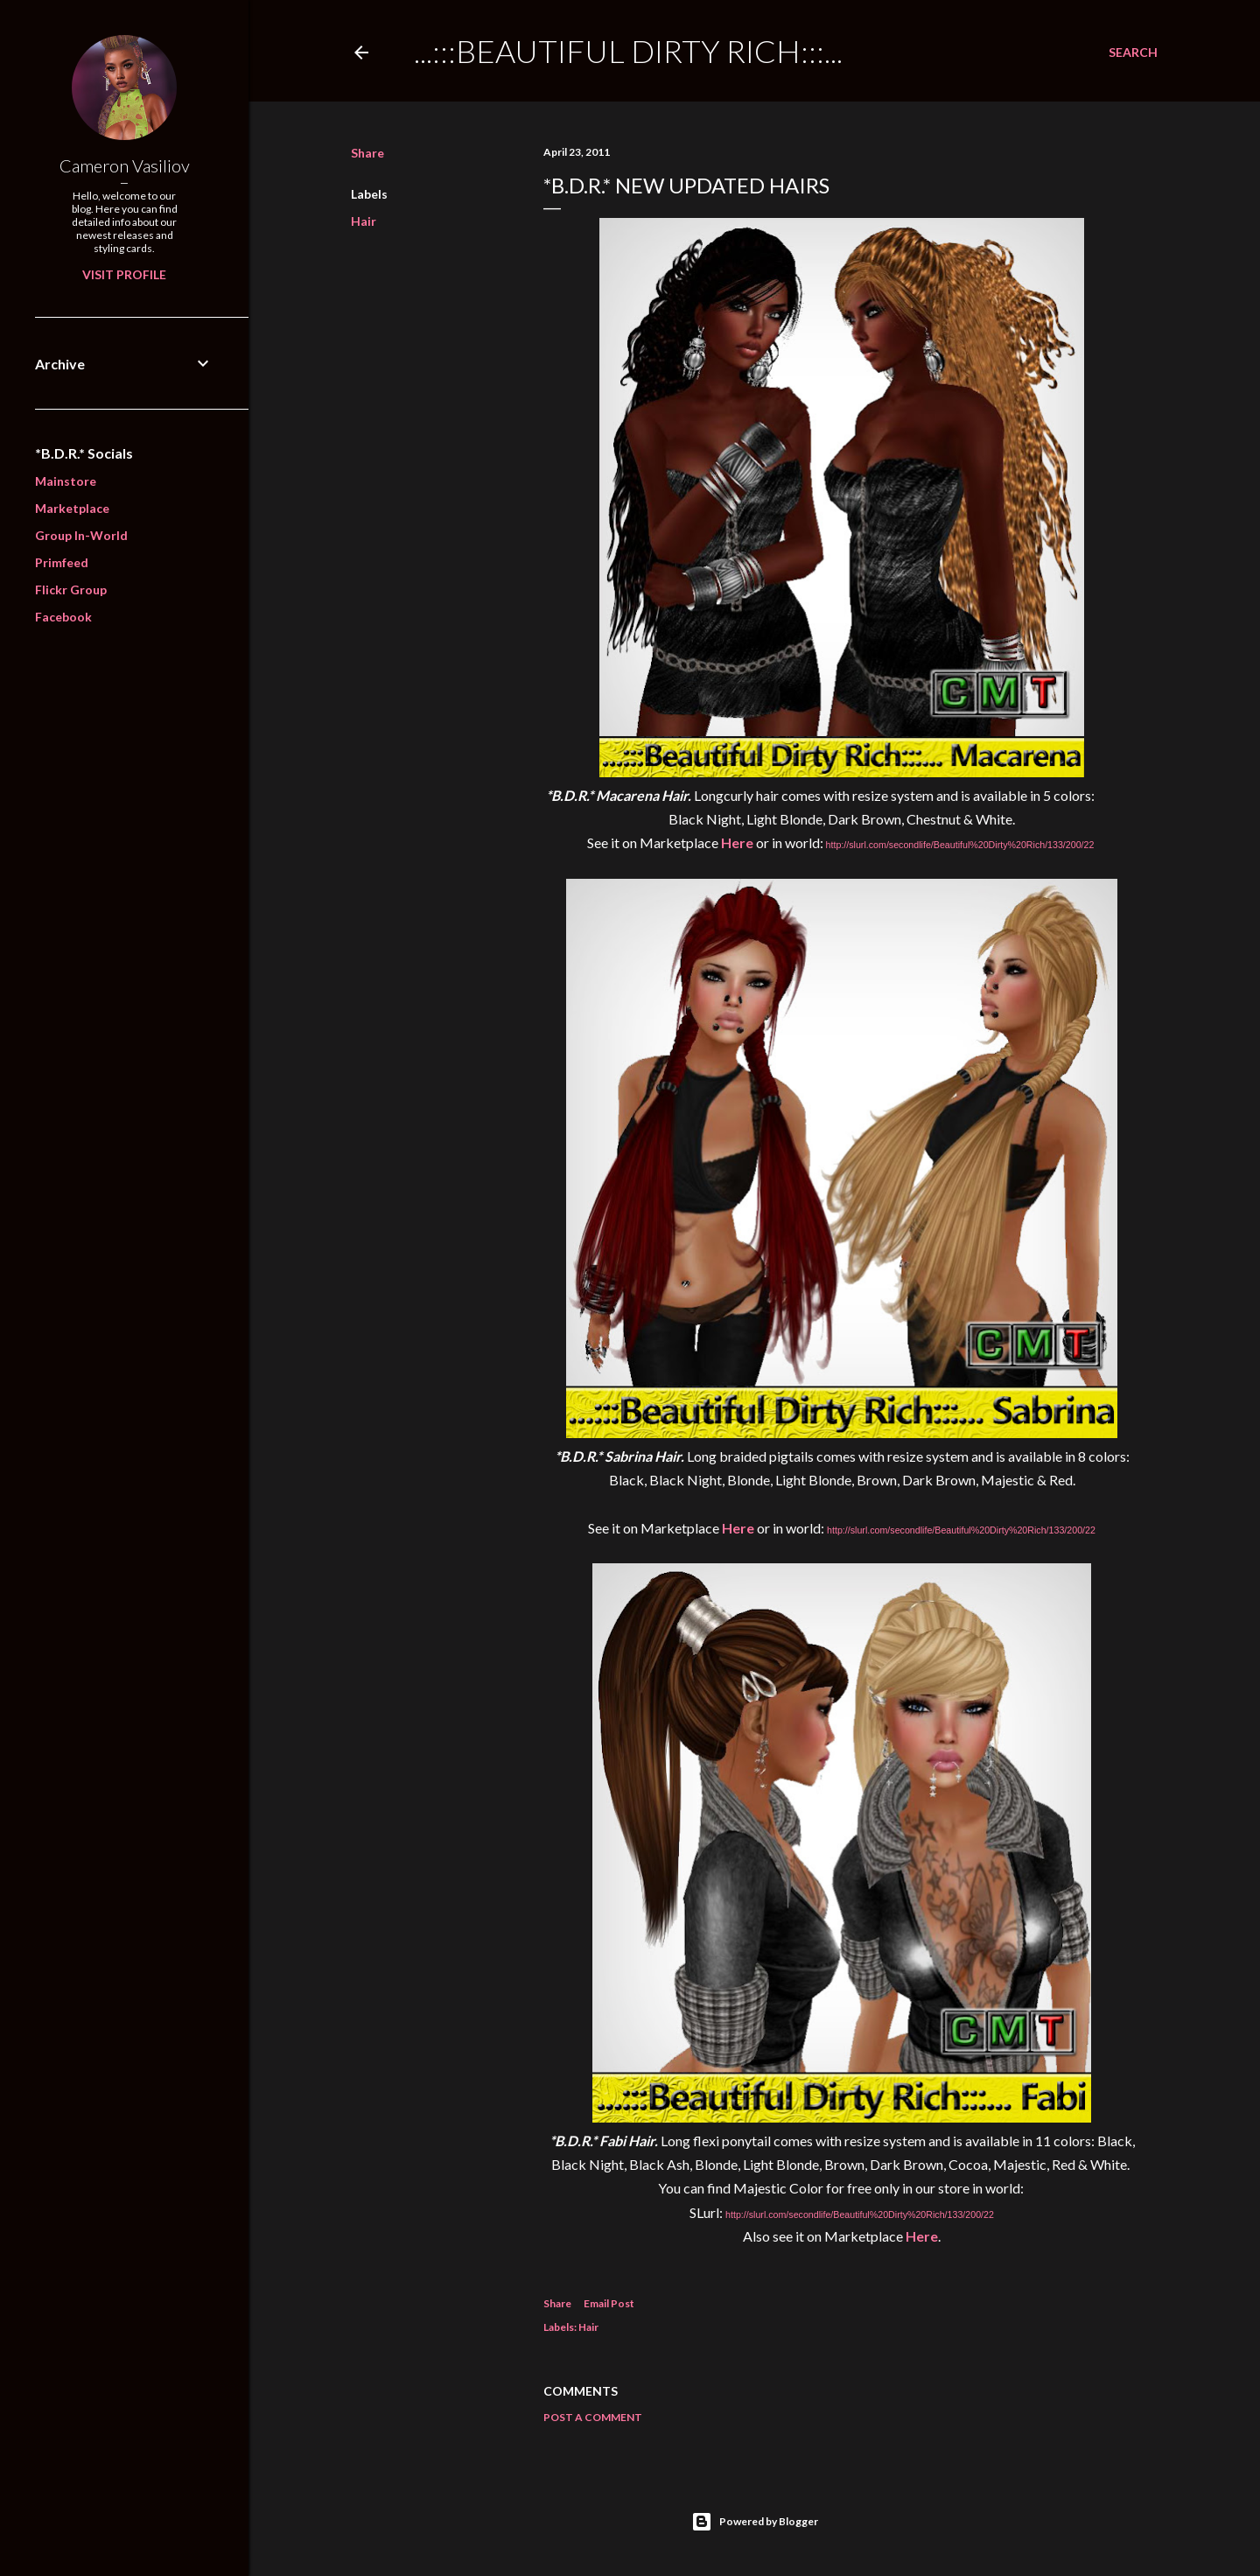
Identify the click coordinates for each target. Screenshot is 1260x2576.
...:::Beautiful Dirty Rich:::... (628, 51)
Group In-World (81, 535)
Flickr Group (71, 589)
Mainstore (65, 481)
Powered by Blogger (754, 2521)
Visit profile (124, 274)
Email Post (609, 2303)
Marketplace (72, 508)
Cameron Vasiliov (125, 165)
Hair (363, 221)
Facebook (63, 616)
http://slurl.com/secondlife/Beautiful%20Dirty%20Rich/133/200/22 (960, 844)
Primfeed (61, 562)
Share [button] (367, 152)
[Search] (1133, 53)
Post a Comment (592, 2417)
